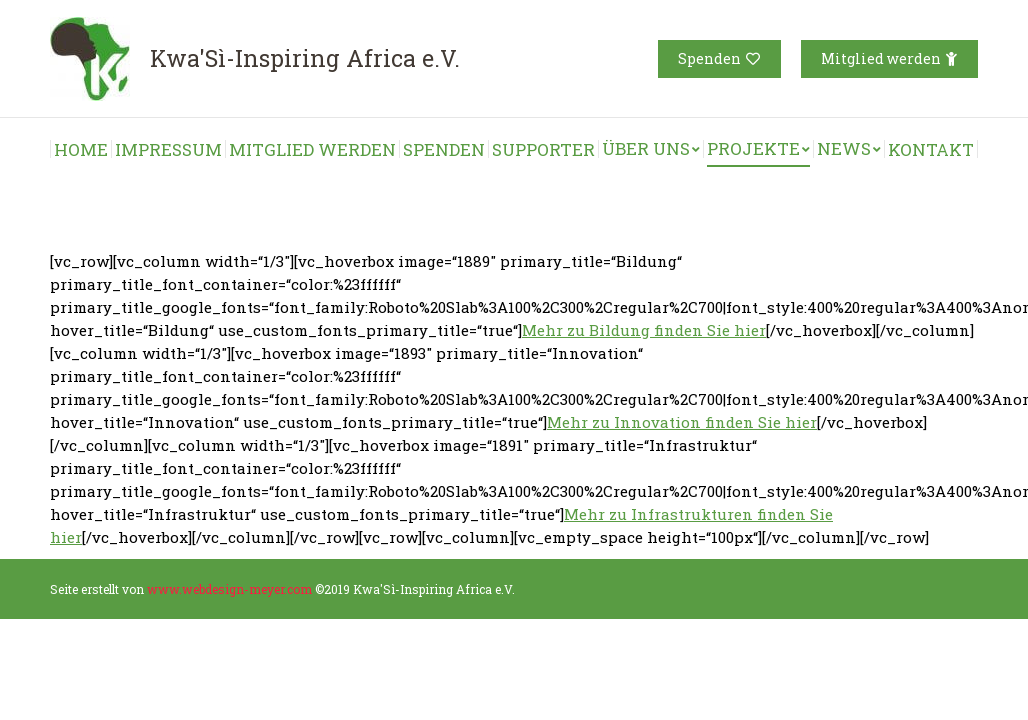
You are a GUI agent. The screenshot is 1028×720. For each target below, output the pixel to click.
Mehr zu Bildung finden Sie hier (644, 330)
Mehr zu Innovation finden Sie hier (682, 422)
